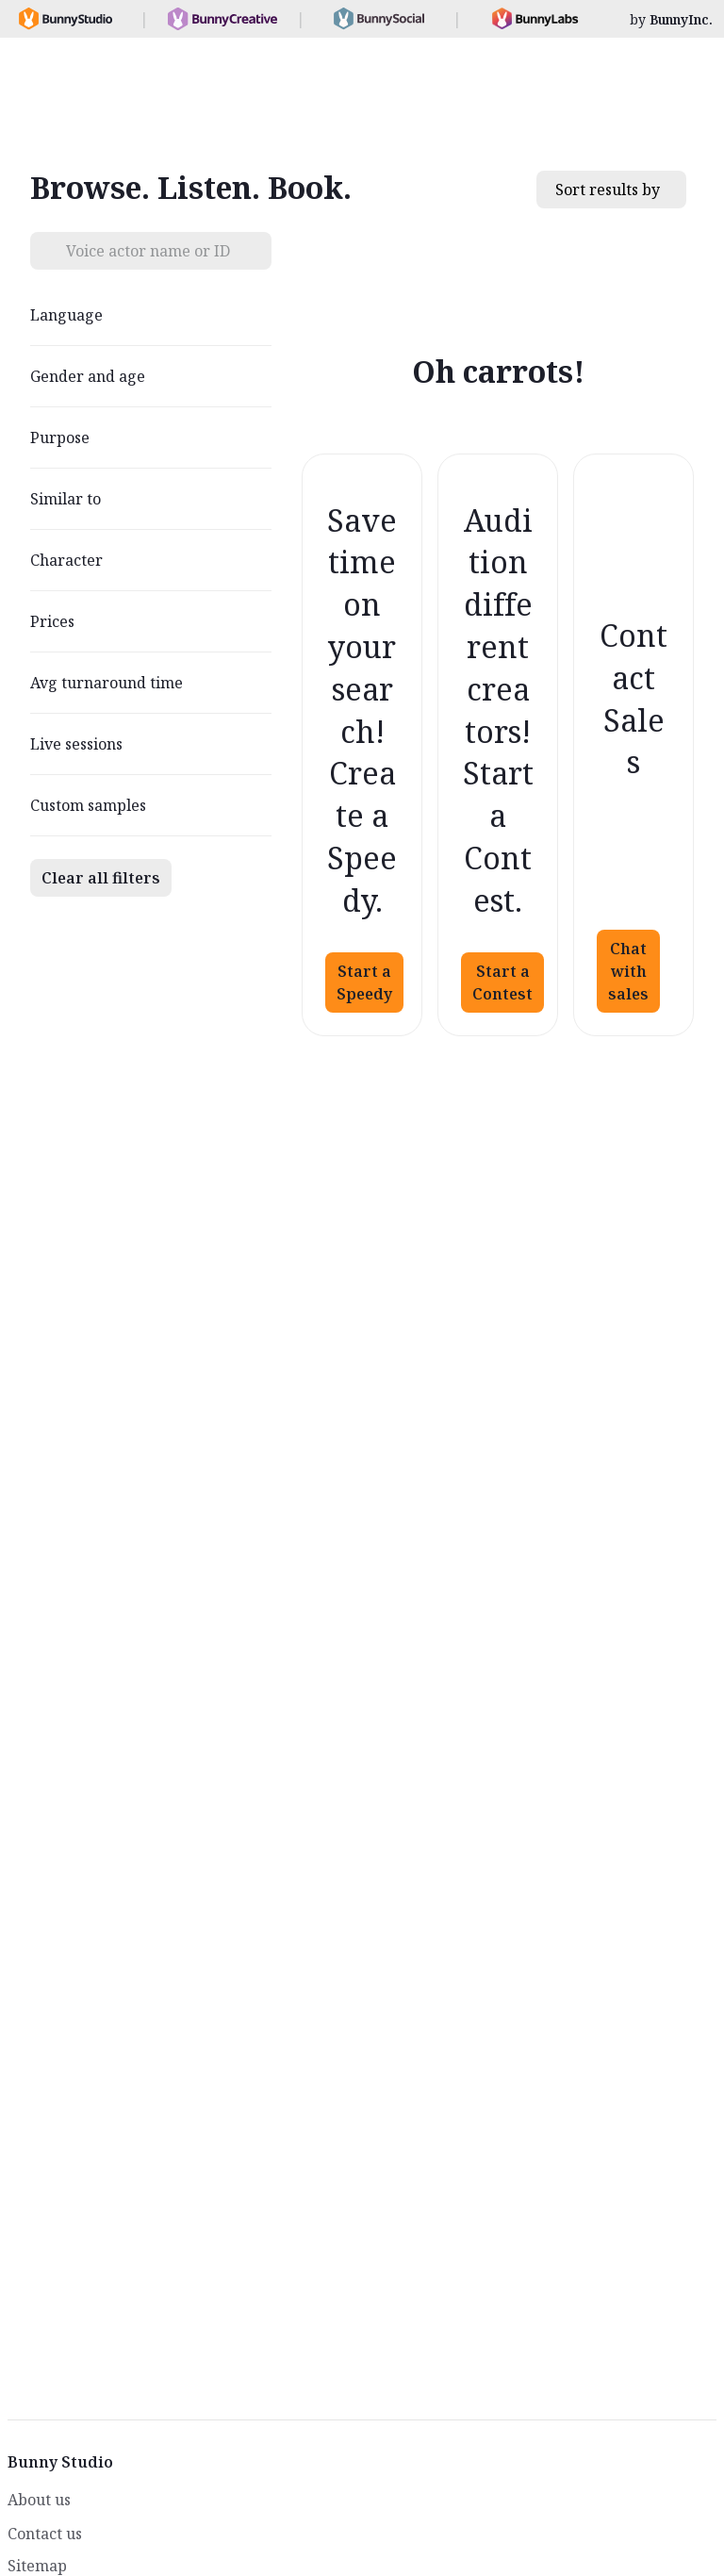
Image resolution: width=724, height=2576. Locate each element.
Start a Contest (502, 982)
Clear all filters (100, 877)
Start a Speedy (364, 982)
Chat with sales (628, 971)
